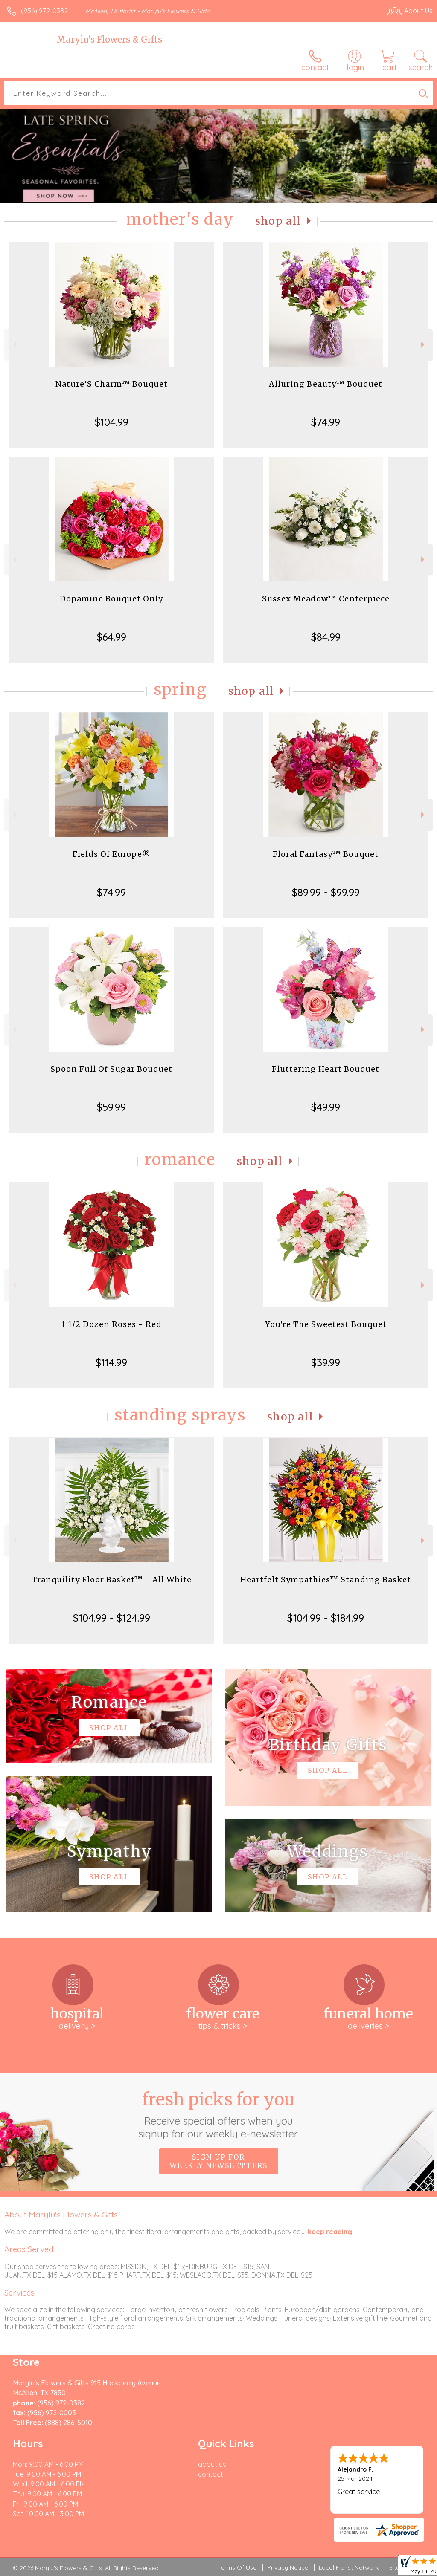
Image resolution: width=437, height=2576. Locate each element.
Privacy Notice (287, 2567)
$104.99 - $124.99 (111, 1617)
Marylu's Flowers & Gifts (109, 39)
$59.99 (111, 1107)
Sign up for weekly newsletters (219, 2161)
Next (423, 345)
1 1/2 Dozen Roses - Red (111, 1324)
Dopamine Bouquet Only (111, 599)
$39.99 (325, 1362)
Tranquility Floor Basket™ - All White (112, 1579)
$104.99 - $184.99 (325, 1617)
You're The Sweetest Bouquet (326, 1324)
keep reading (330, 2231)
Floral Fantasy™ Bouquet (326, 854)
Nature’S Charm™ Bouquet (111, 384)
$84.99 (326, 636)
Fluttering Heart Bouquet (325, 1069)
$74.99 (325, 422)
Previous (13, 345)
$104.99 (111, 422)
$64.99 (111, 636)
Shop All (278, 221)
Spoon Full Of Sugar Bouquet (111, 1069)
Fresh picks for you (218, 2114)
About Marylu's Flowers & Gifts (61, 2214)
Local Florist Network (349, 2567)
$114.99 (111, 1362)
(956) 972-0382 (44, 10)
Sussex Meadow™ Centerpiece (326, 599)
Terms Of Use (237, 2567)
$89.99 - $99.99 (326, 892)
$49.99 (325, 1107)
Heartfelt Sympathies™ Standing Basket (325, 1579)
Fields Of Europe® (112, 854)
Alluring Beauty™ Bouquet (325, 384)
